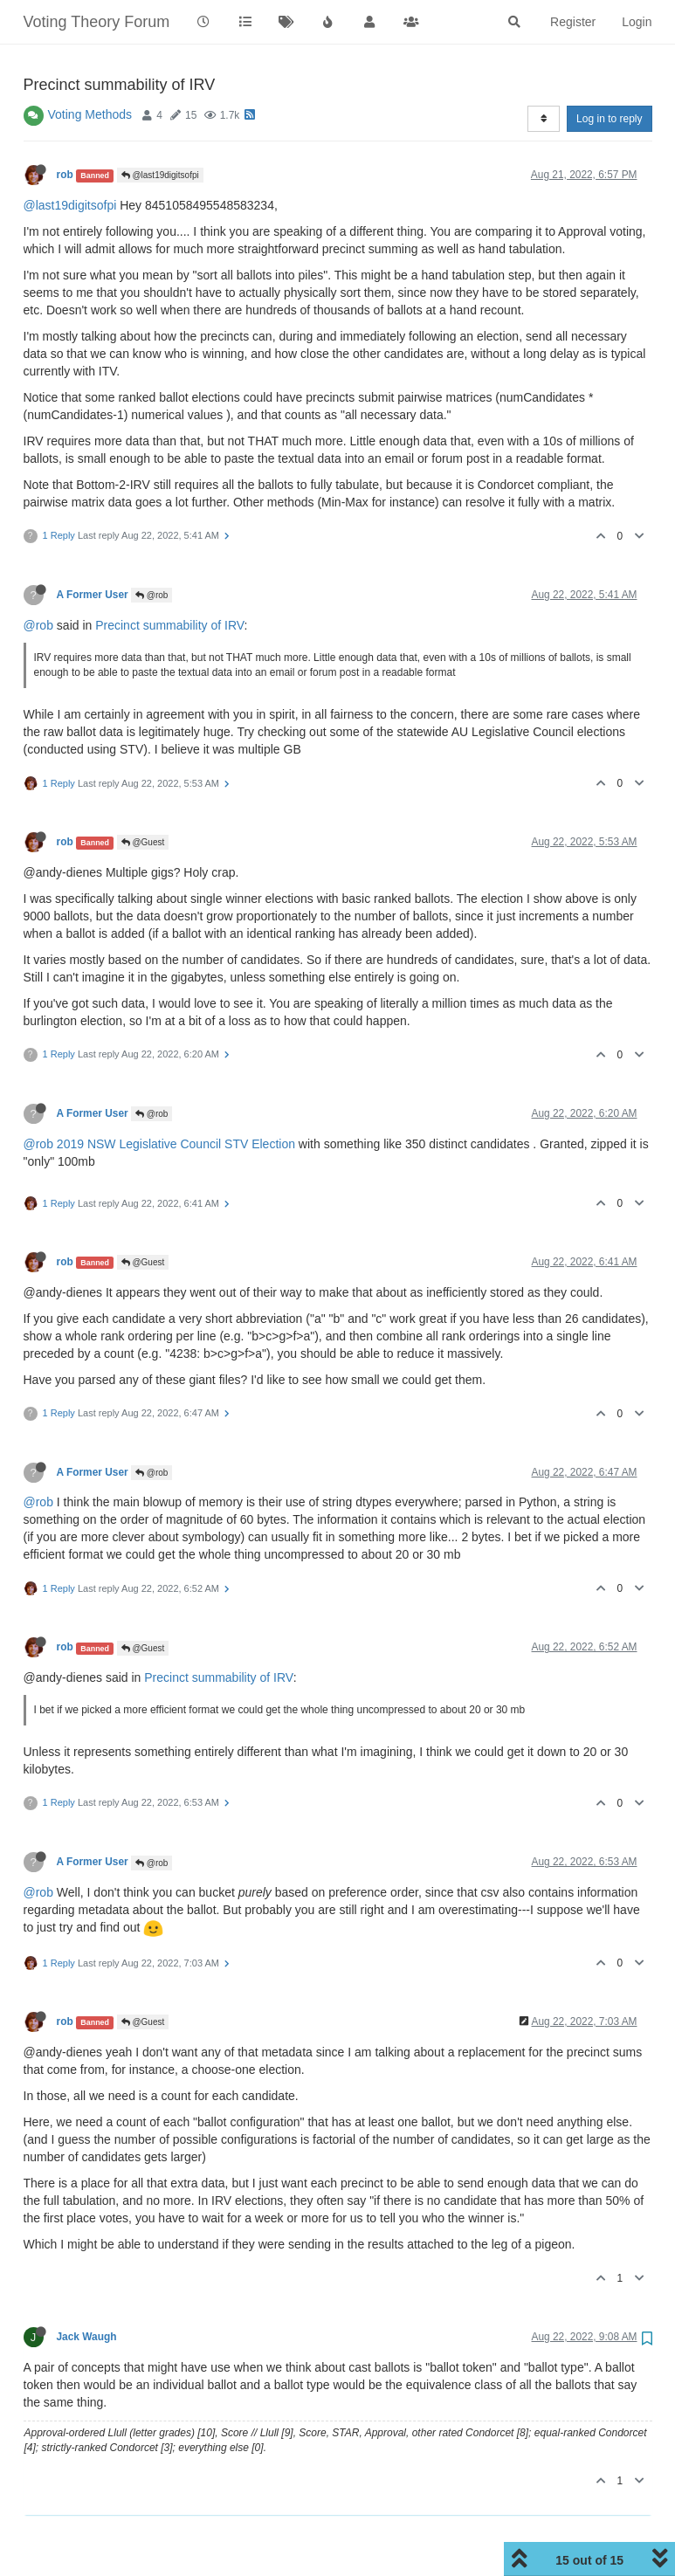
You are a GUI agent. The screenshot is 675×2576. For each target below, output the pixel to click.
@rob (151, 595)
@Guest (143, 842)
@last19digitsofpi (160, 175)
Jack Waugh (87, 2337)
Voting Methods (90, 114)
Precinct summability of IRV (169, 625)
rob (65, 175)
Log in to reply (609, 119)
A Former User (92, 595)
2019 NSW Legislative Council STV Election (176, 1144)
